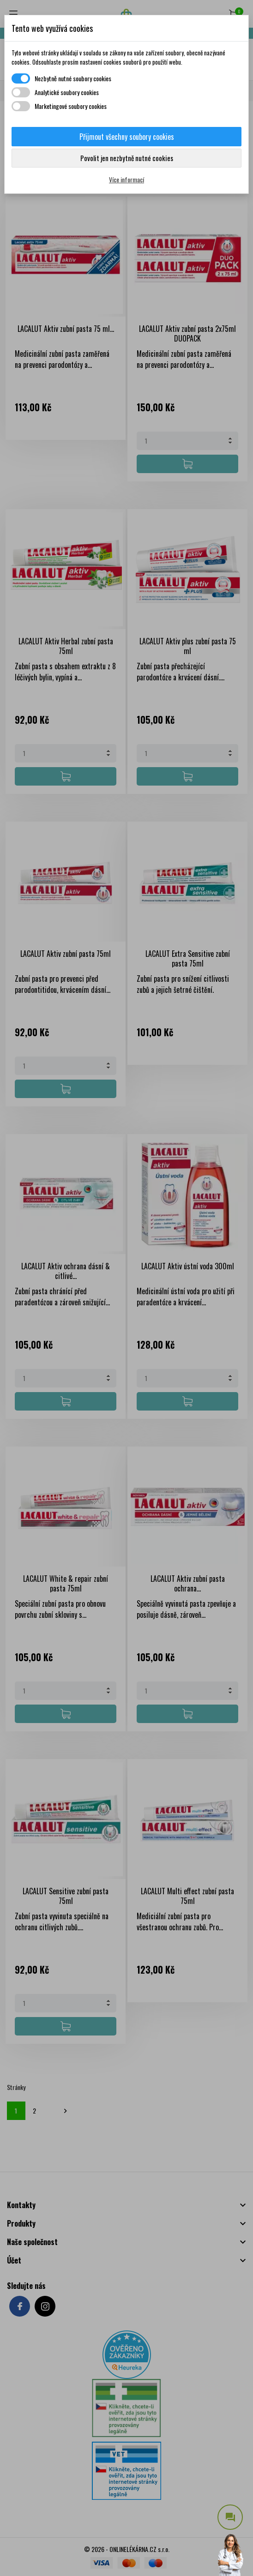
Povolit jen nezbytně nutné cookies (126, 158)
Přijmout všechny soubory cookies (126, 136)
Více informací (126, 179)
